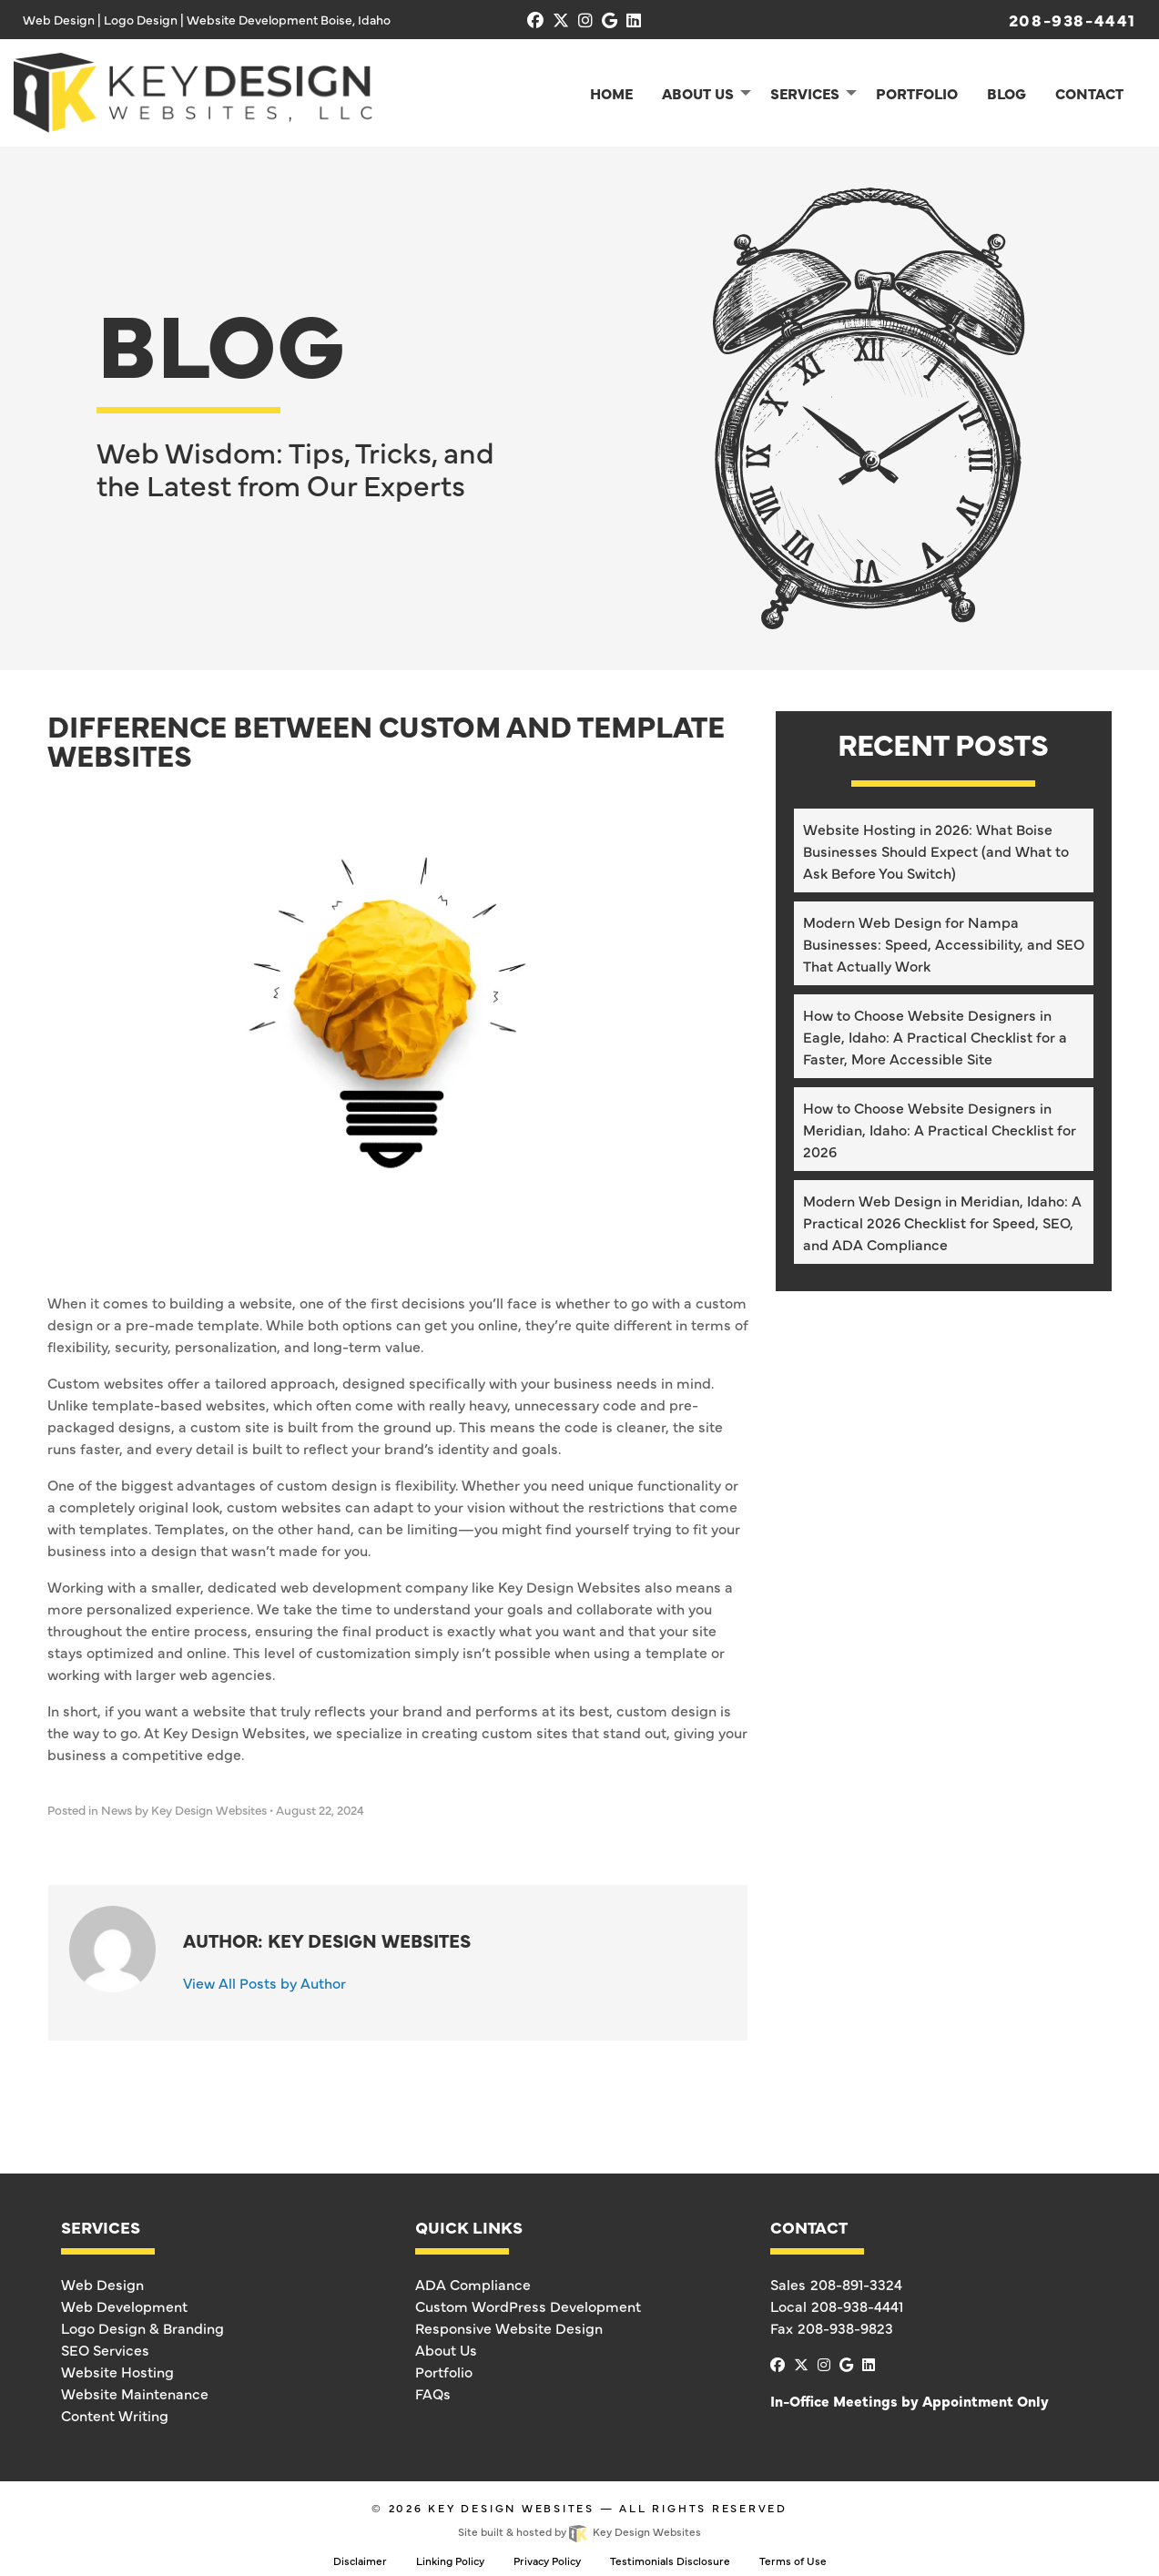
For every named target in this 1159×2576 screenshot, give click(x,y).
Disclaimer (360, 2560)
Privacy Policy (547, 2560)
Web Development (124, 2306)
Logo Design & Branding (142, 2327)
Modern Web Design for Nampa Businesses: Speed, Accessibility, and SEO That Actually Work (943, 943)
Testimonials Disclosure (670, 2560)
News (116, 1809)
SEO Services (105, 2349)
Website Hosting (117, 2371)
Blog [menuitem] (1006, 93)
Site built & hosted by (579, 2531)
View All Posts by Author (264, 1982)
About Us (446, 2349)
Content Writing (114, 2415)
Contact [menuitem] (1089, 93)
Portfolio (444, 2371)
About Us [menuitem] (698, 93)
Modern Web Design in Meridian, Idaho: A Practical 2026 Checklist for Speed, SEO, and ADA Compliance (942, 1222)
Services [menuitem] (804, 93)
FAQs (433, 2393)
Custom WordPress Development (528, 2306)
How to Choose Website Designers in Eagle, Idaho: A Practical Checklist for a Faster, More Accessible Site (935, 1036)
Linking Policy (450, 2560)
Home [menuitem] (611, 93)
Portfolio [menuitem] (917, 93)
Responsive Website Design (509, 2327)
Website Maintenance (134, 2393)
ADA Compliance (473, 2284)
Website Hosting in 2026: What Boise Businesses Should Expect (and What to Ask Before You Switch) (936, 850)
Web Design (102, 2284)
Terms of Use (793, 2560)
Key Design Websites (511, 2507)
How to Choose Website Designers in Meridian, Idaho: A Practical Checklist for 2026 (939, 1129)
